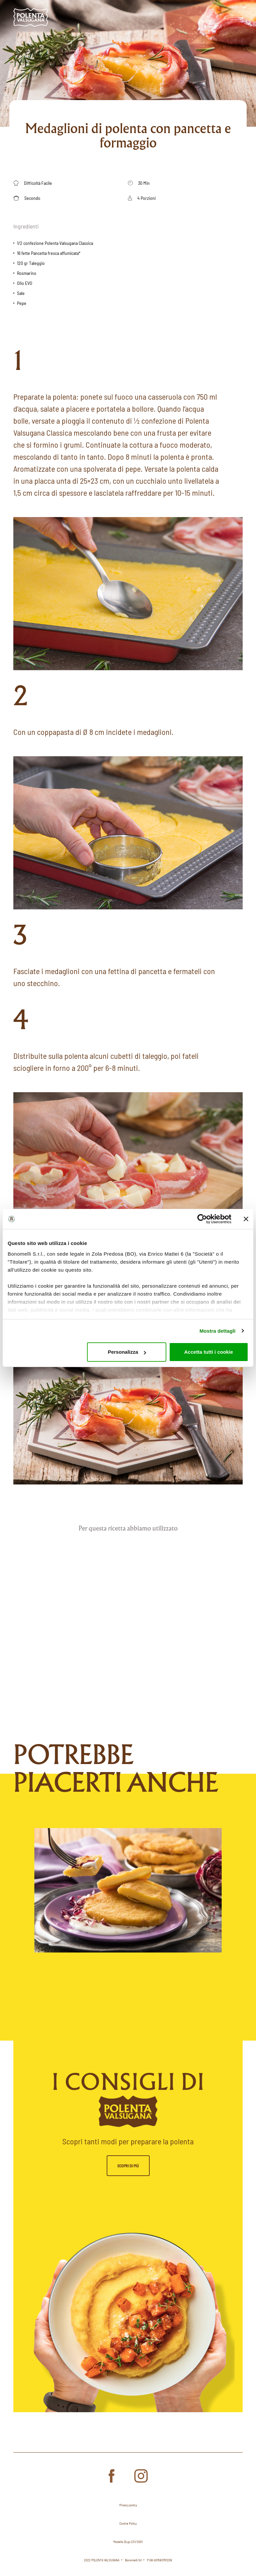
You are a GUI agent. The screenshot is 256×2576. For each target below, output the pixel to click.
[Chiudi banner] (246, 1219)
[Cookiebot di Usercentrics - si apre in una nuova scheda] (202, 1219)
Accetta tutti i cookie (208, 1352)
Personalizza (127, 1352)
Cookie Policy (128, 2523)
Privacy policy (128, 2505)
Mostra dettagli (217, 1331)
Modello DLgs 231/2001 (128, 2542)
